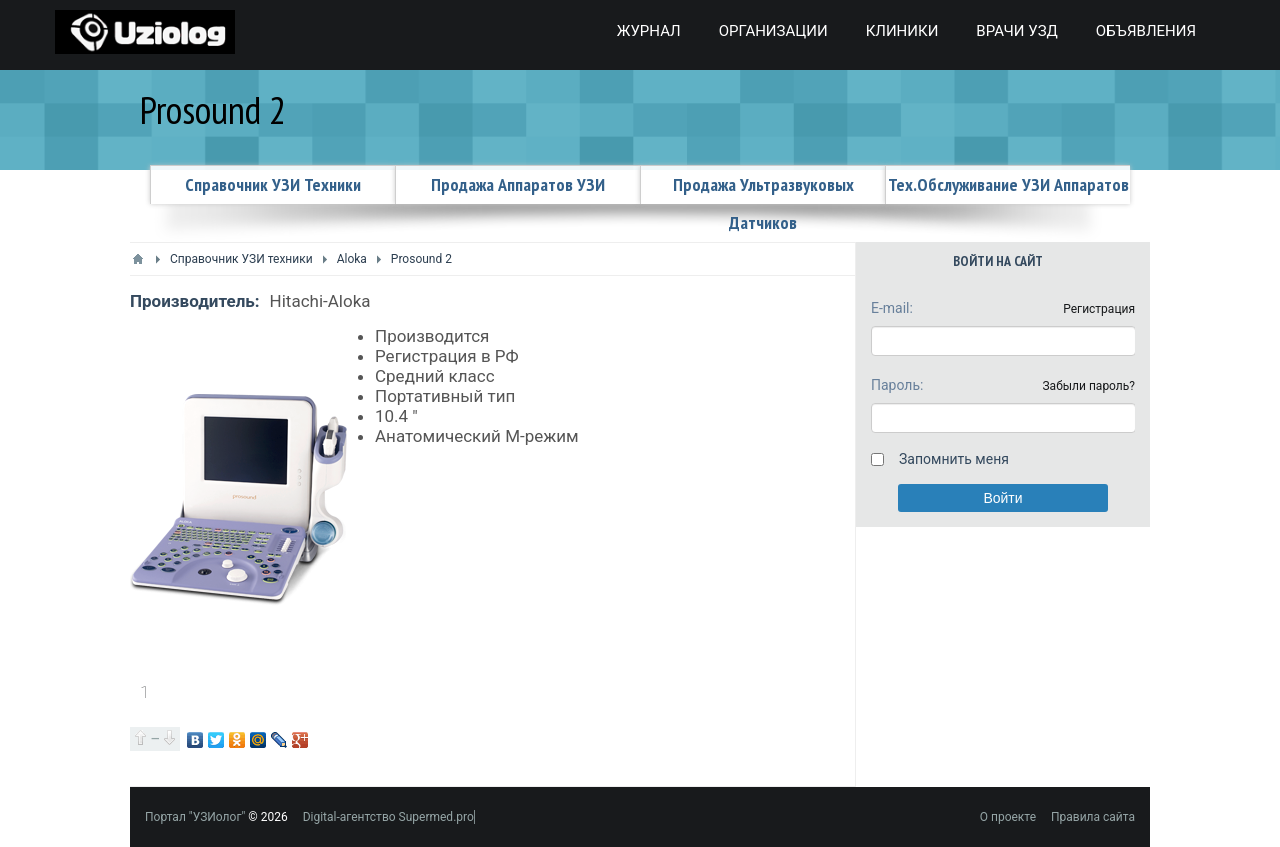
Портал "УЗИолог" (195, 817)
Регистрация (1099, 309)
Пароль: (897, 385)
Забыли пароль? (1088, 386)
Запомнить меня (954, 459)
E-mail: (892, 308)
